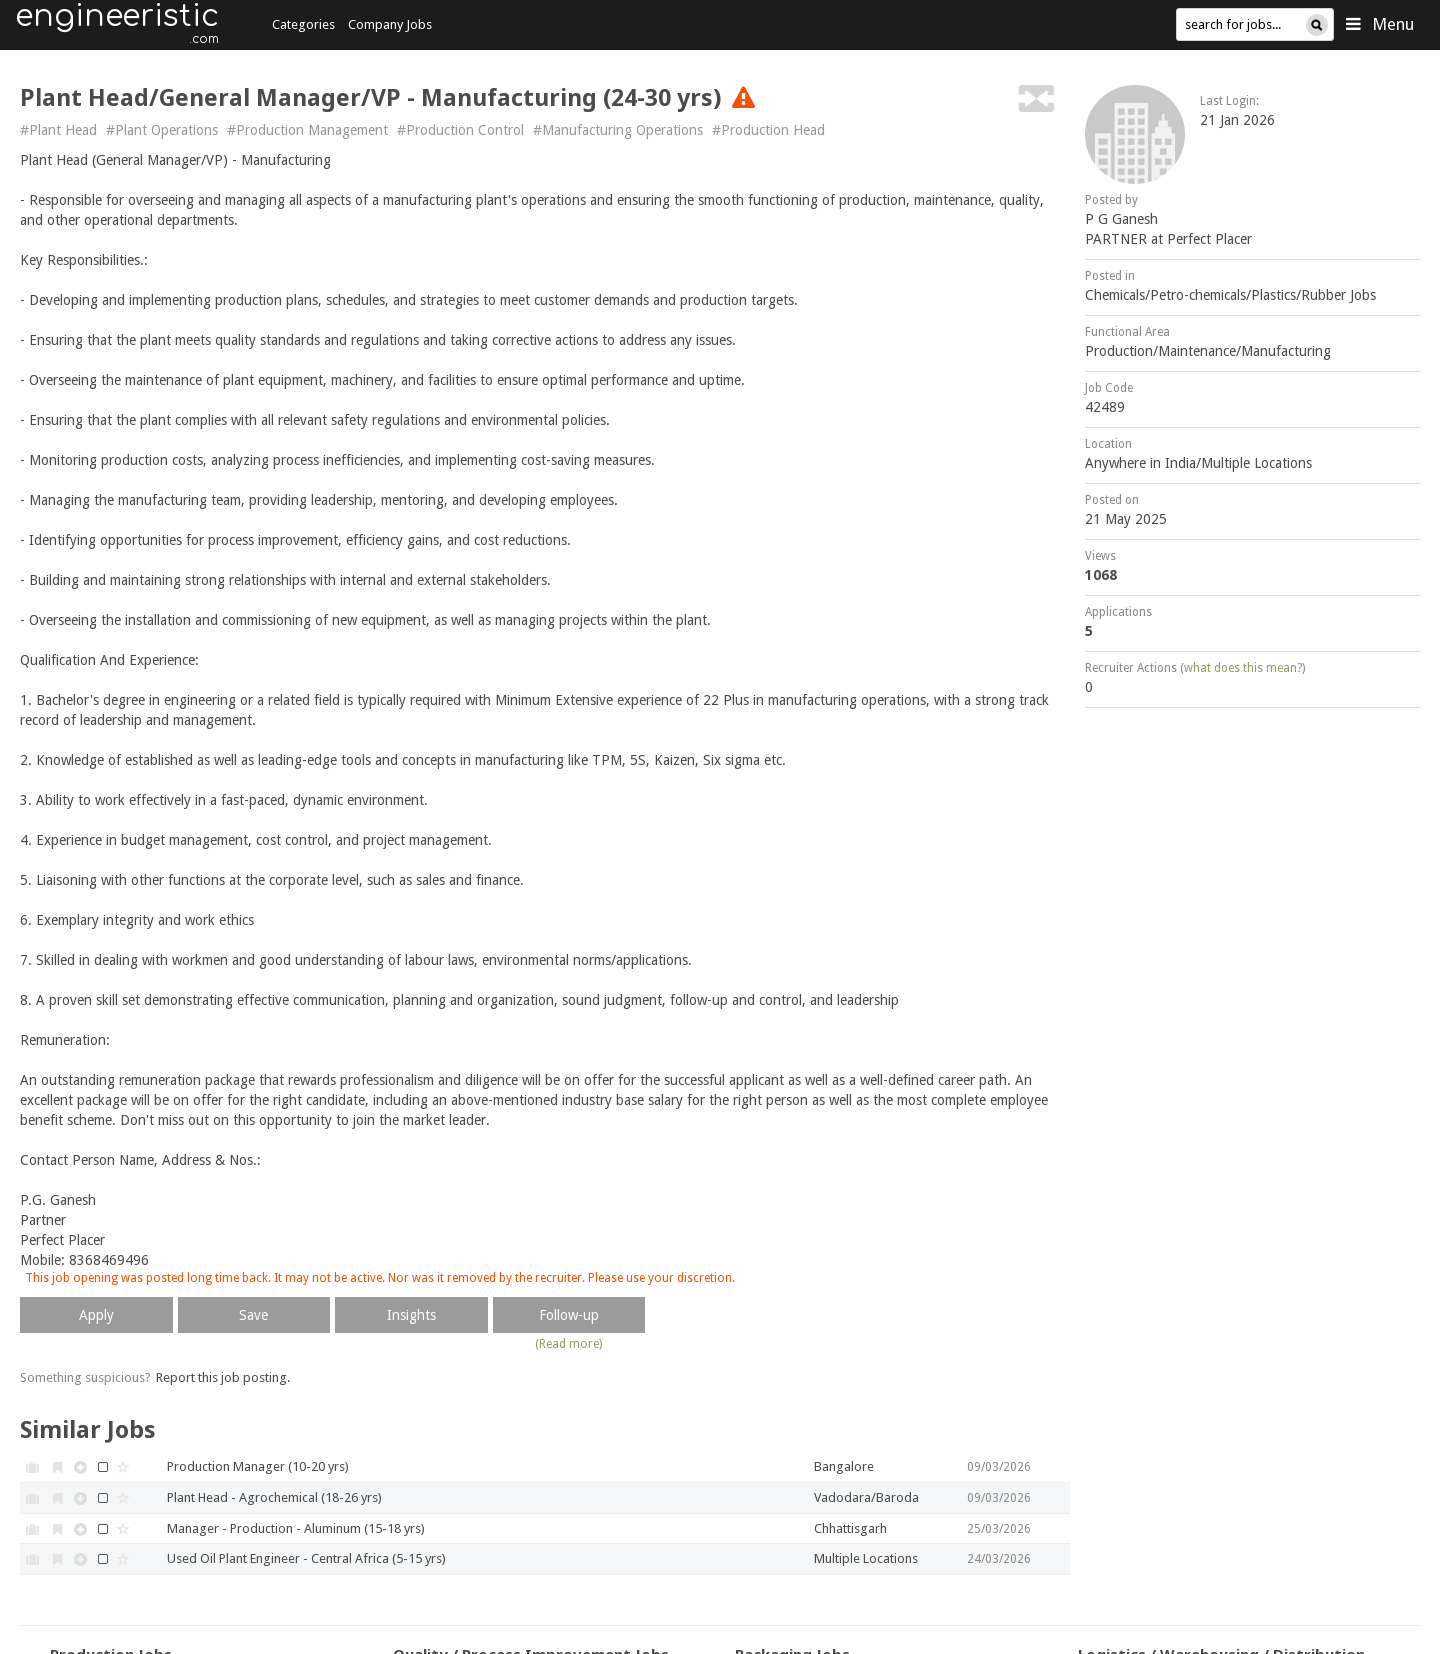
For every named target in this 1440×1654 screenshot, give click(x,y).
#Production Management (307, 130)
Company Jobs (390, 24)
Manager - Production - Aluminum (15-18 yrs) (296, 1528)
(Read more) (568, 1344)
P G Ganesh (1121, 219)
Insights (411, 1315)
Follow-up (569, 1315)
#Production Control (460, 130)
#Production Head (768, 130)
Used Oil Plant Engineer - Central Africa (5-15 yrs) (306, 1558)
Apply (96, 1315)
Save (253, 1315)
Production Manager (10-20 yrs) (258, 1466)
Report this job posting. (223, 1377)
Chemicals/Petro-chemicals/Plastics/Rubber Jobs (1230, 295)
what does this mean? (1243, 668)
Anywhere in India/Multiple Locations (1198, 463)
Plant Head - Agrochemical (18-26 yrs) (274, 1497)
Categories (303, 24)
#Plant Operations (162, 130)
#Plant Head (58, 130)
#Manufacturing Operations (618, 130)
